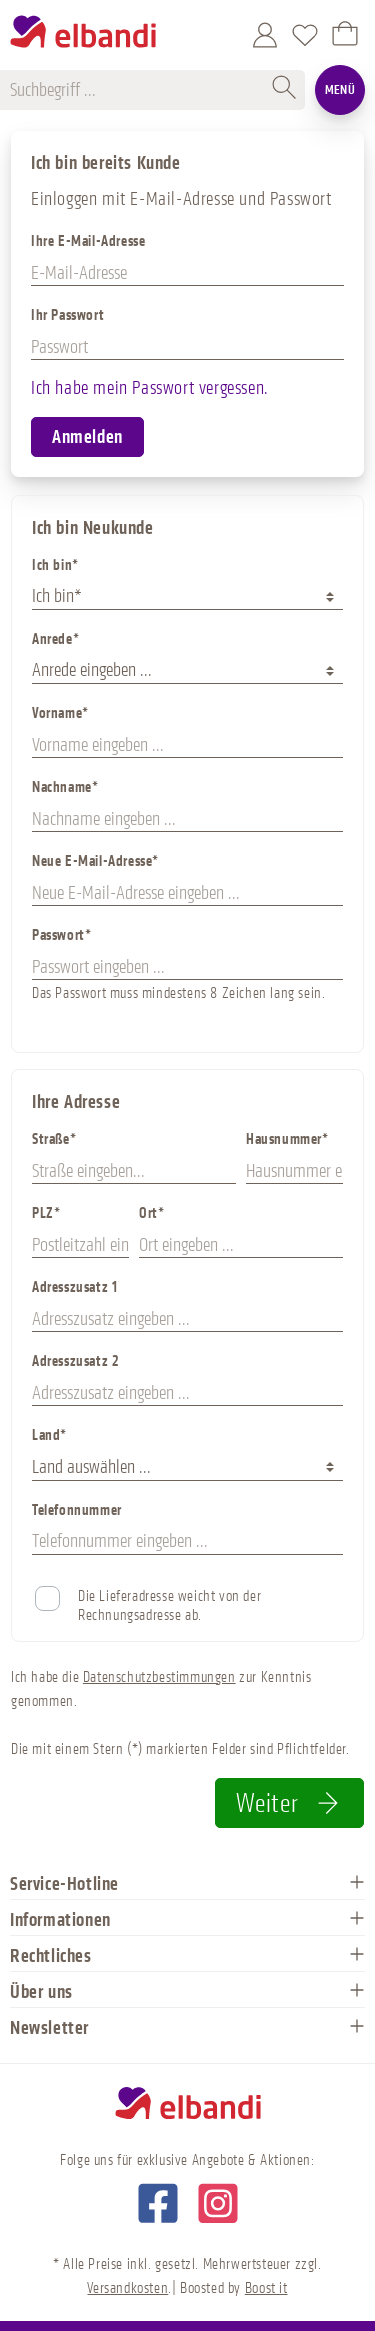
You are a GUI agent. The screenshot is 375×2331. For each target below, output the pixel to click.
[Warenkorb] (345, 35)
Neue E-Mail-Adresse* (95, 861)
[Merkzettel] (305, 35)
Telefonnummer (77, 1510)
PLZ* (46, 1213)
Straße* (54, 1139)
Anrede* (55, 639)
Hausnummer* (287, 1139)
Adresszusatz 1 (74, 1287)
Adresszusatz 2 (75, 1361)
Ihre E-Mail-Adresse (88, 241)
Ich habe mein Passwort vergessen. (150, 388)
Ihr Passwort (67, 315)
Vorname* (60, 713)
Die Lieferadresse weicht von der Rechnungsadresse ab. (169, 1606)
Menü (340, 89)
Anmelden (87, 437)
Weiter (289, 1803)
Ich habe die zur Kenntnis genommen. (161, 1689)
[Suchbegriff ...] (138, 90)
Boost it (266, 2288)
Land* (49, 1435)
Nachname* (65, 787)
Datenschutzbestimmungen (159, 1677)
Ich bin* (55, 565)
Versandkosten (127, 2288)
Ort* (151, 1213)
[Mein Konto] (265, 35)
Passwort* (61, 935)
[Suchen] (285, 90)
